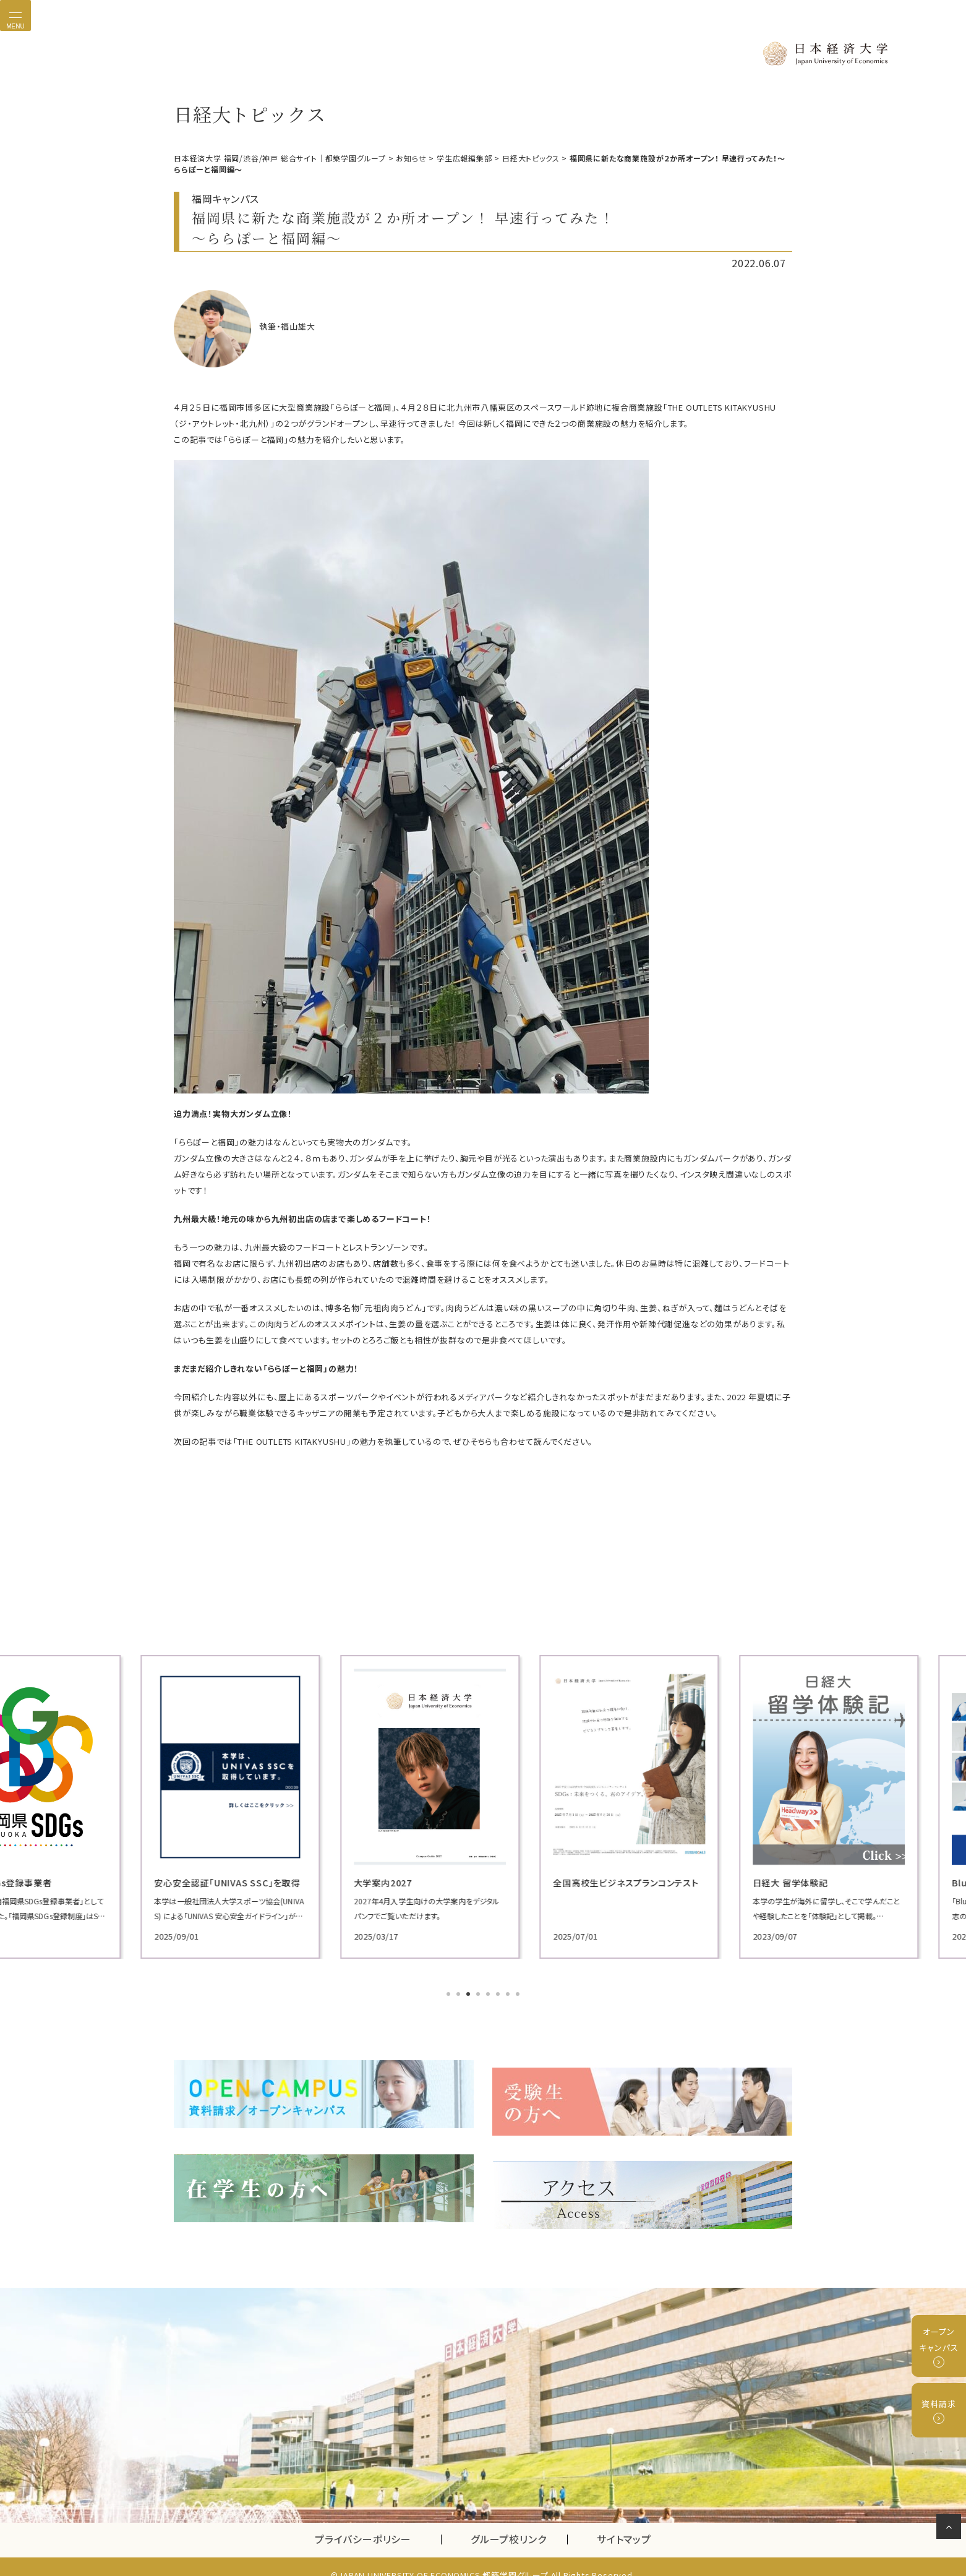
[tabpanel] (272, 1805)
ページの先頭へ (951, 2529)
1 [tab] (450, 1993)
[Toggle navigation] (15, 15)
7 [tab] (509, 1993)
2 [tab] (459, 1993)
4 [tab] (479, 1993)
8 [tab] (519, 1993)
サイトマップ (624, 2522)
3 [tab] (469, 1993)
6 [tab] (499, 1993)
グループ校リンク (519, 2522)
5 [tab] (489, 1993)
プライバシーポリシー (363, 2522)
